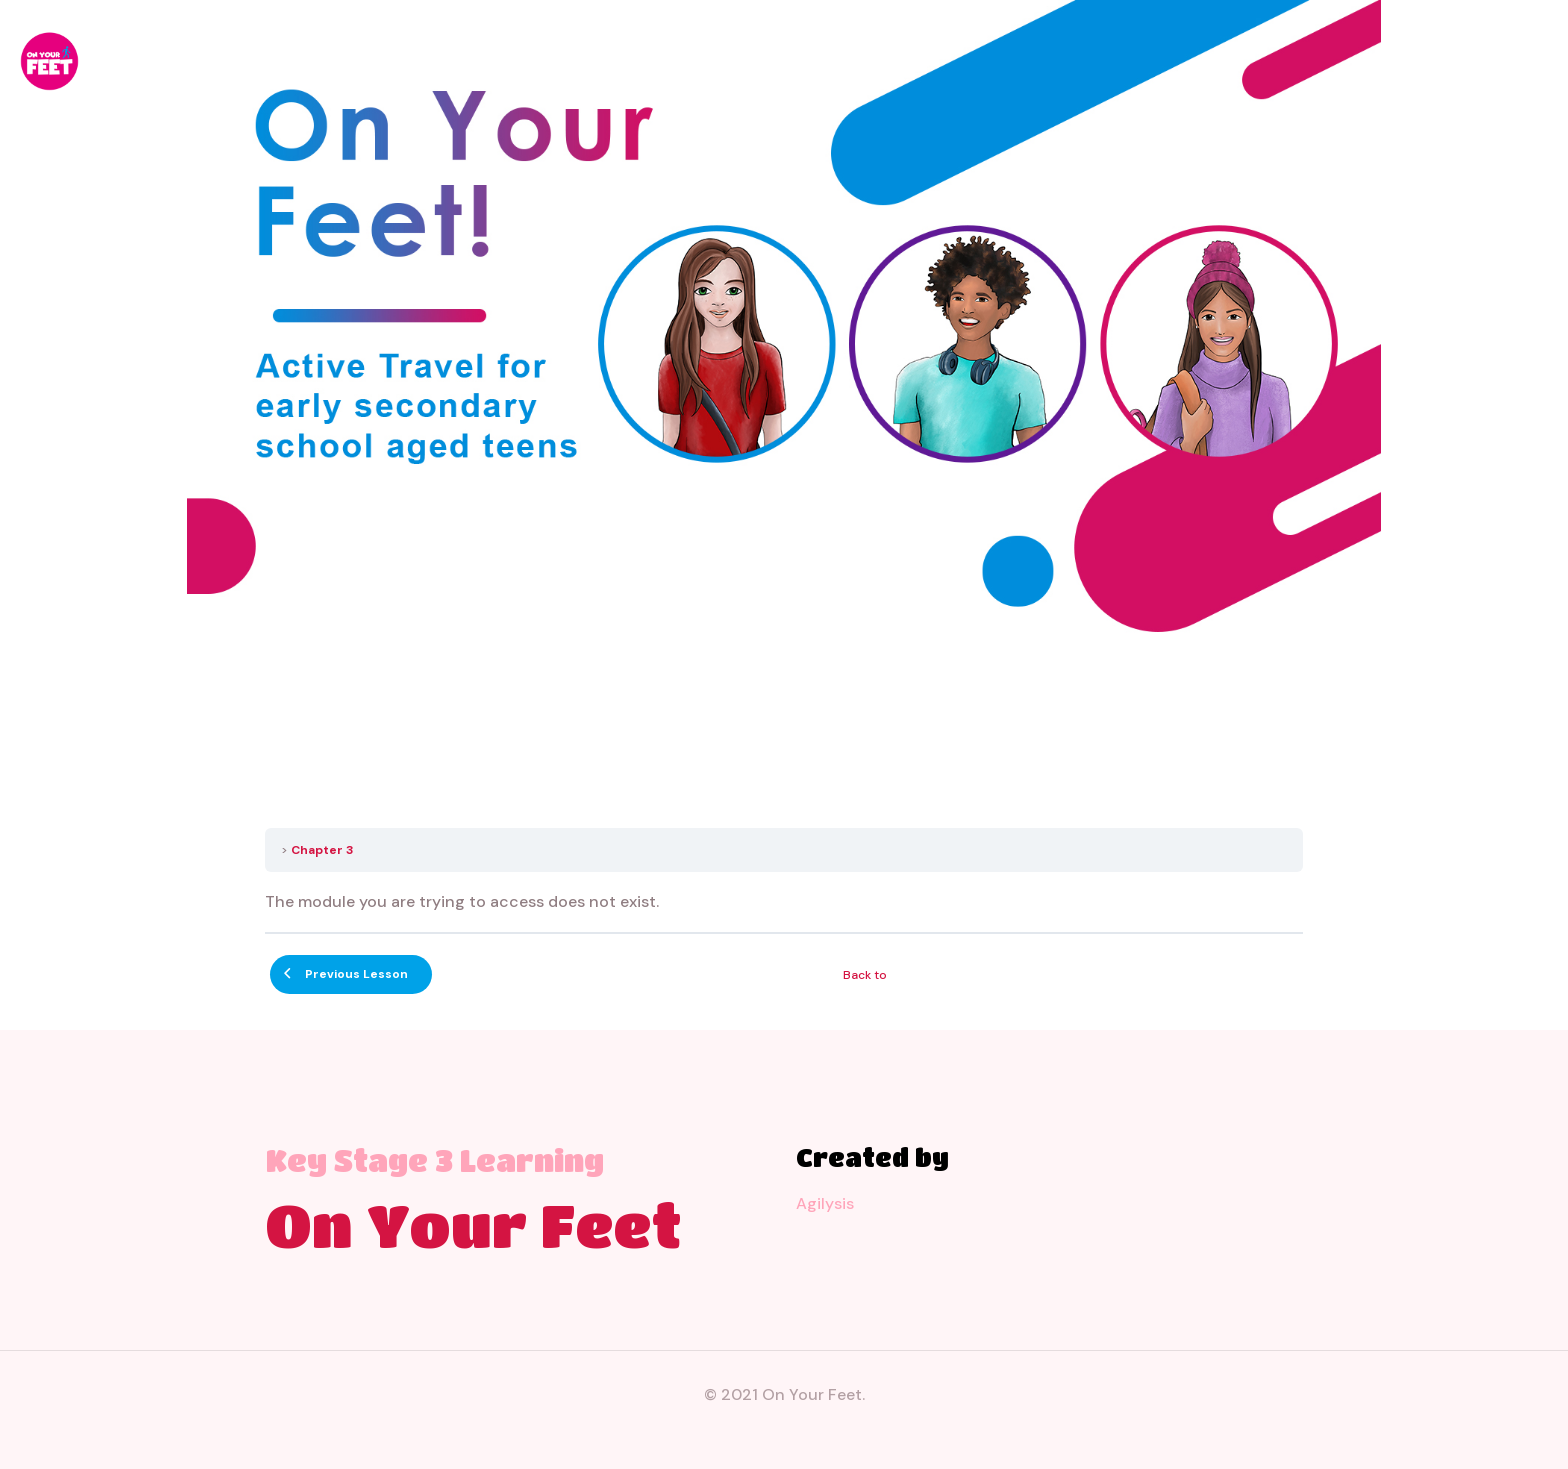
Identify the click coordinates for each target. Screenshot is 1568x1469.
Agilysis (825, 1203)
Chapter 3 (322, 850)
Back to (865, 975)
